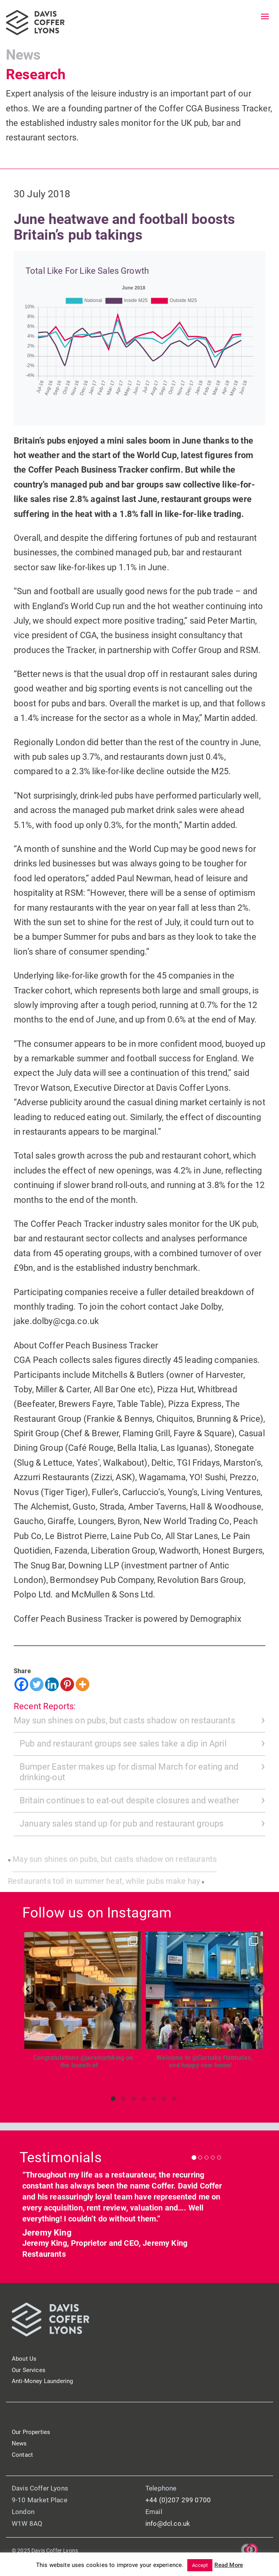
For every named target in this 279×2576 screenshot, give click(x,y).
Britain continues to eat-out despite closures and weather (129, 1800)
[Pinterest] (67, 1684)
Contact (22, 2454)
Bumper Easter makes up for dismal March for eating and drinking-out (129, 1772)
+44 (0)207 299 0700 (178, 2500)
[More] (82, 1684)
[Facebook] (21, 1684)
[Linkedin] (52, 1684)
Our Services (28, 2370)
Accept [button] (200, 2565)
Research (35, 74)
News (23, 55)
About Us (24, 2358)
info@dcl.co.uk (167, 2523)
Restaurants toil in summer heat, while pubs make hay (104, 1881)
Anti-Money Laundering (42, 2381)
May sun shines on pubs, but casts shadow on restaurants (124, 1720)
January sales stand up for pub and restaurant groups (121, 1823)
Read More (228, 2565)
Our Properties (31, 2432)
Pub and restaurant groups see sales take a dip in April (123, 1743)
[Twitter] (36, 1684)
